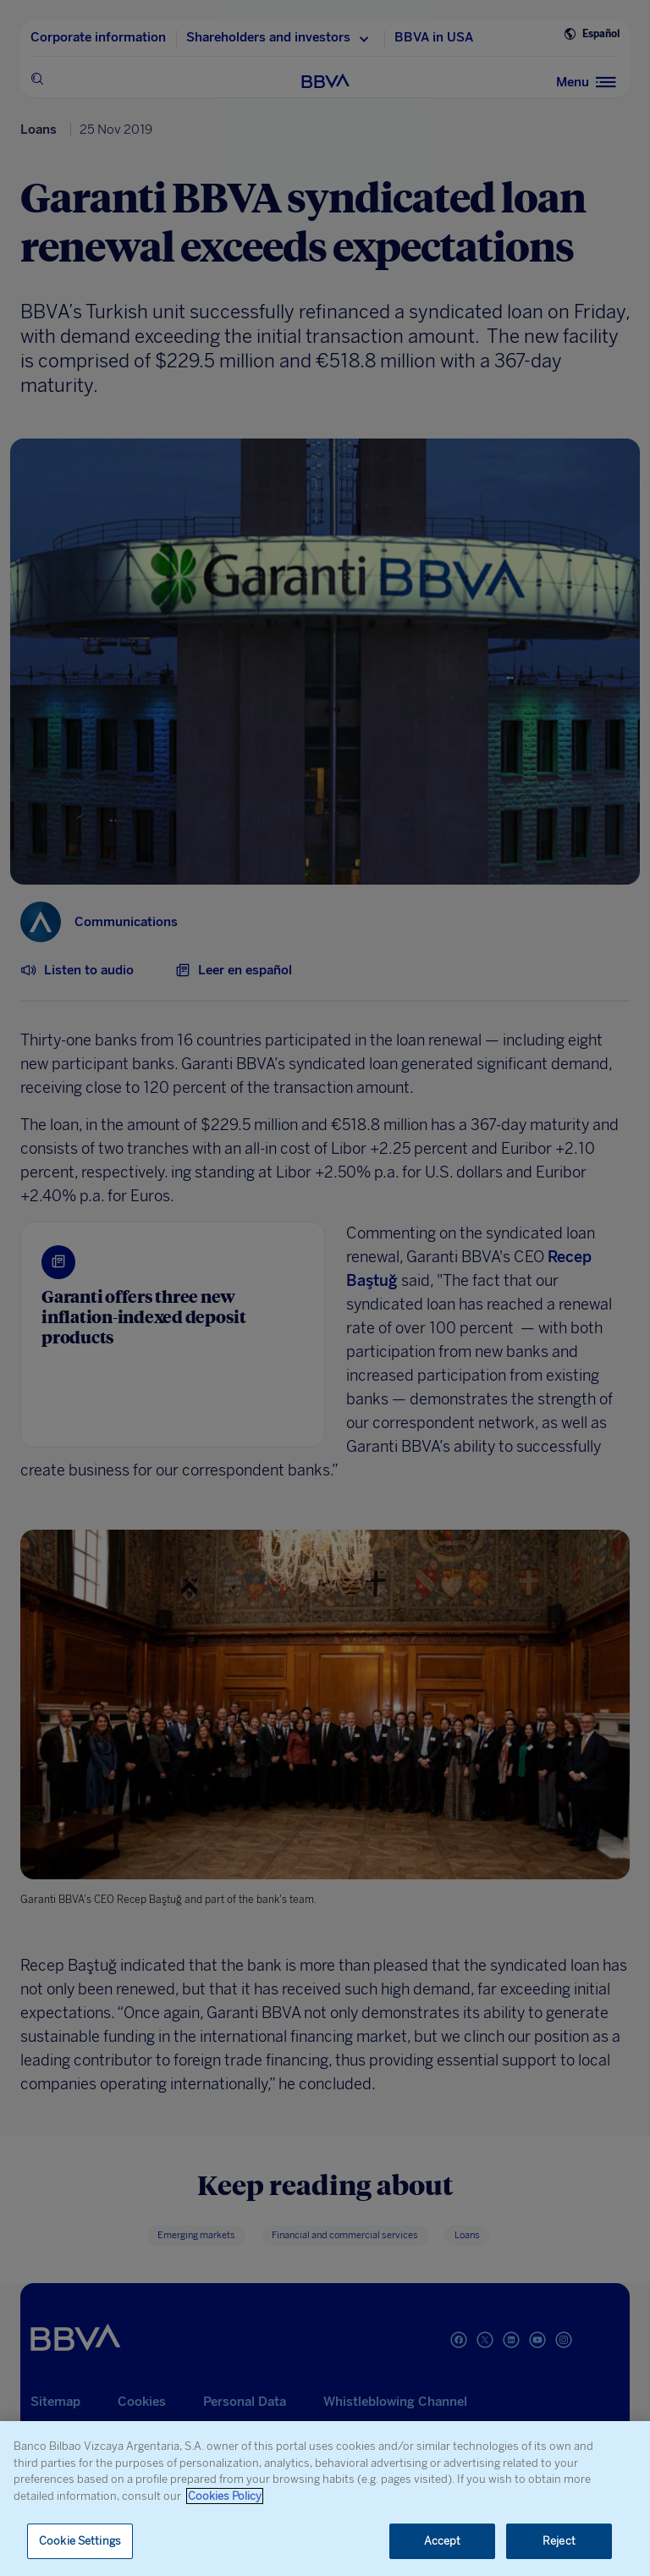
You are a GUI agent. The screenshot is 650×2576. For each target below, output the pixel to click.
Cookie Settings (80, 2541)
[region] (325, 2498)
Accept (442, 2541)
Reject (559, 2541)
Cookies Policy (225, 2496)
